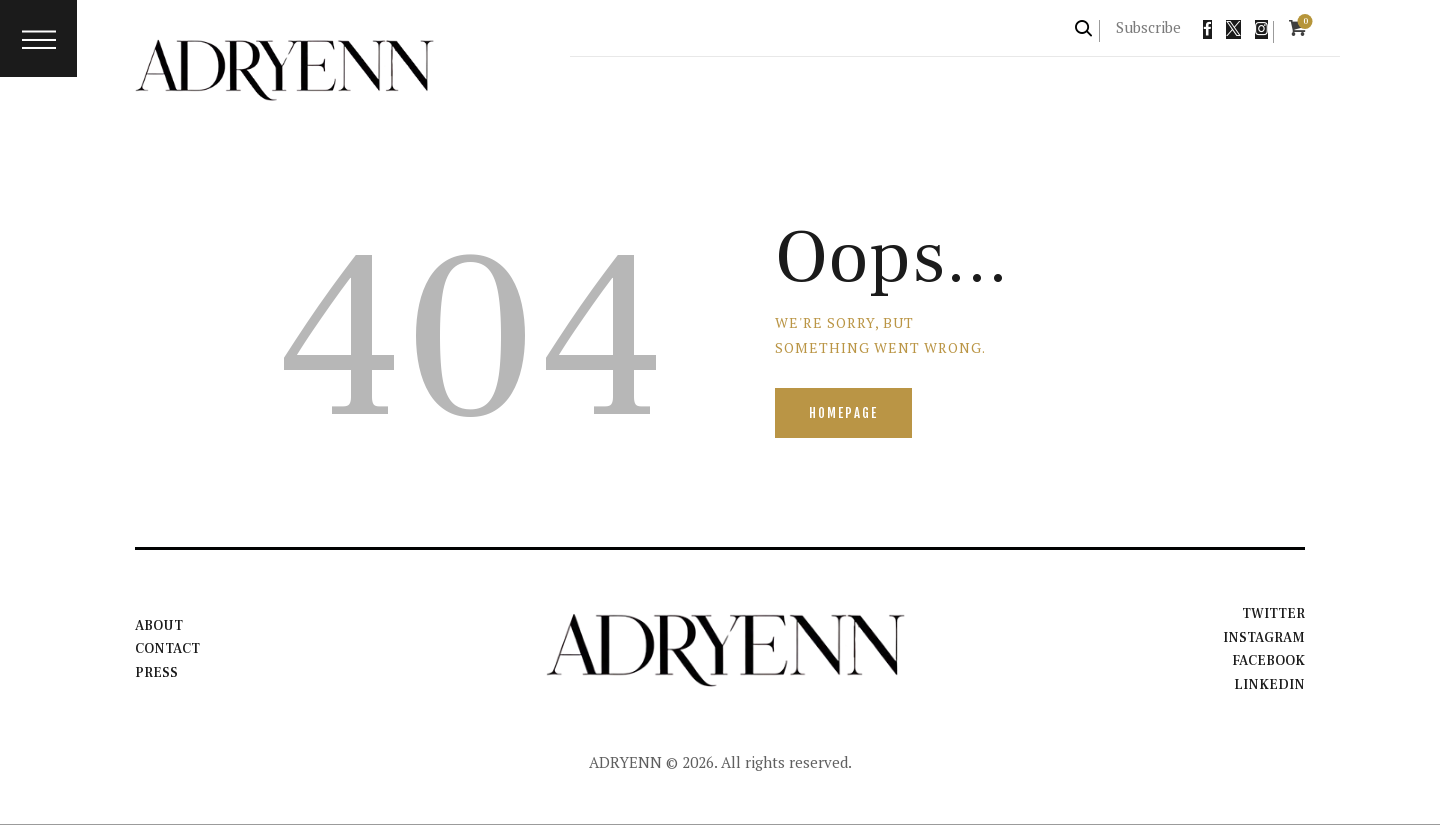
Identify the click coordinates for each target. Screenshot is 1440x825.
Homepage (844, 413)
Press (156, 673)
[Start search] (1084, 28)
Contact (168, 650)
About (159, 626)
